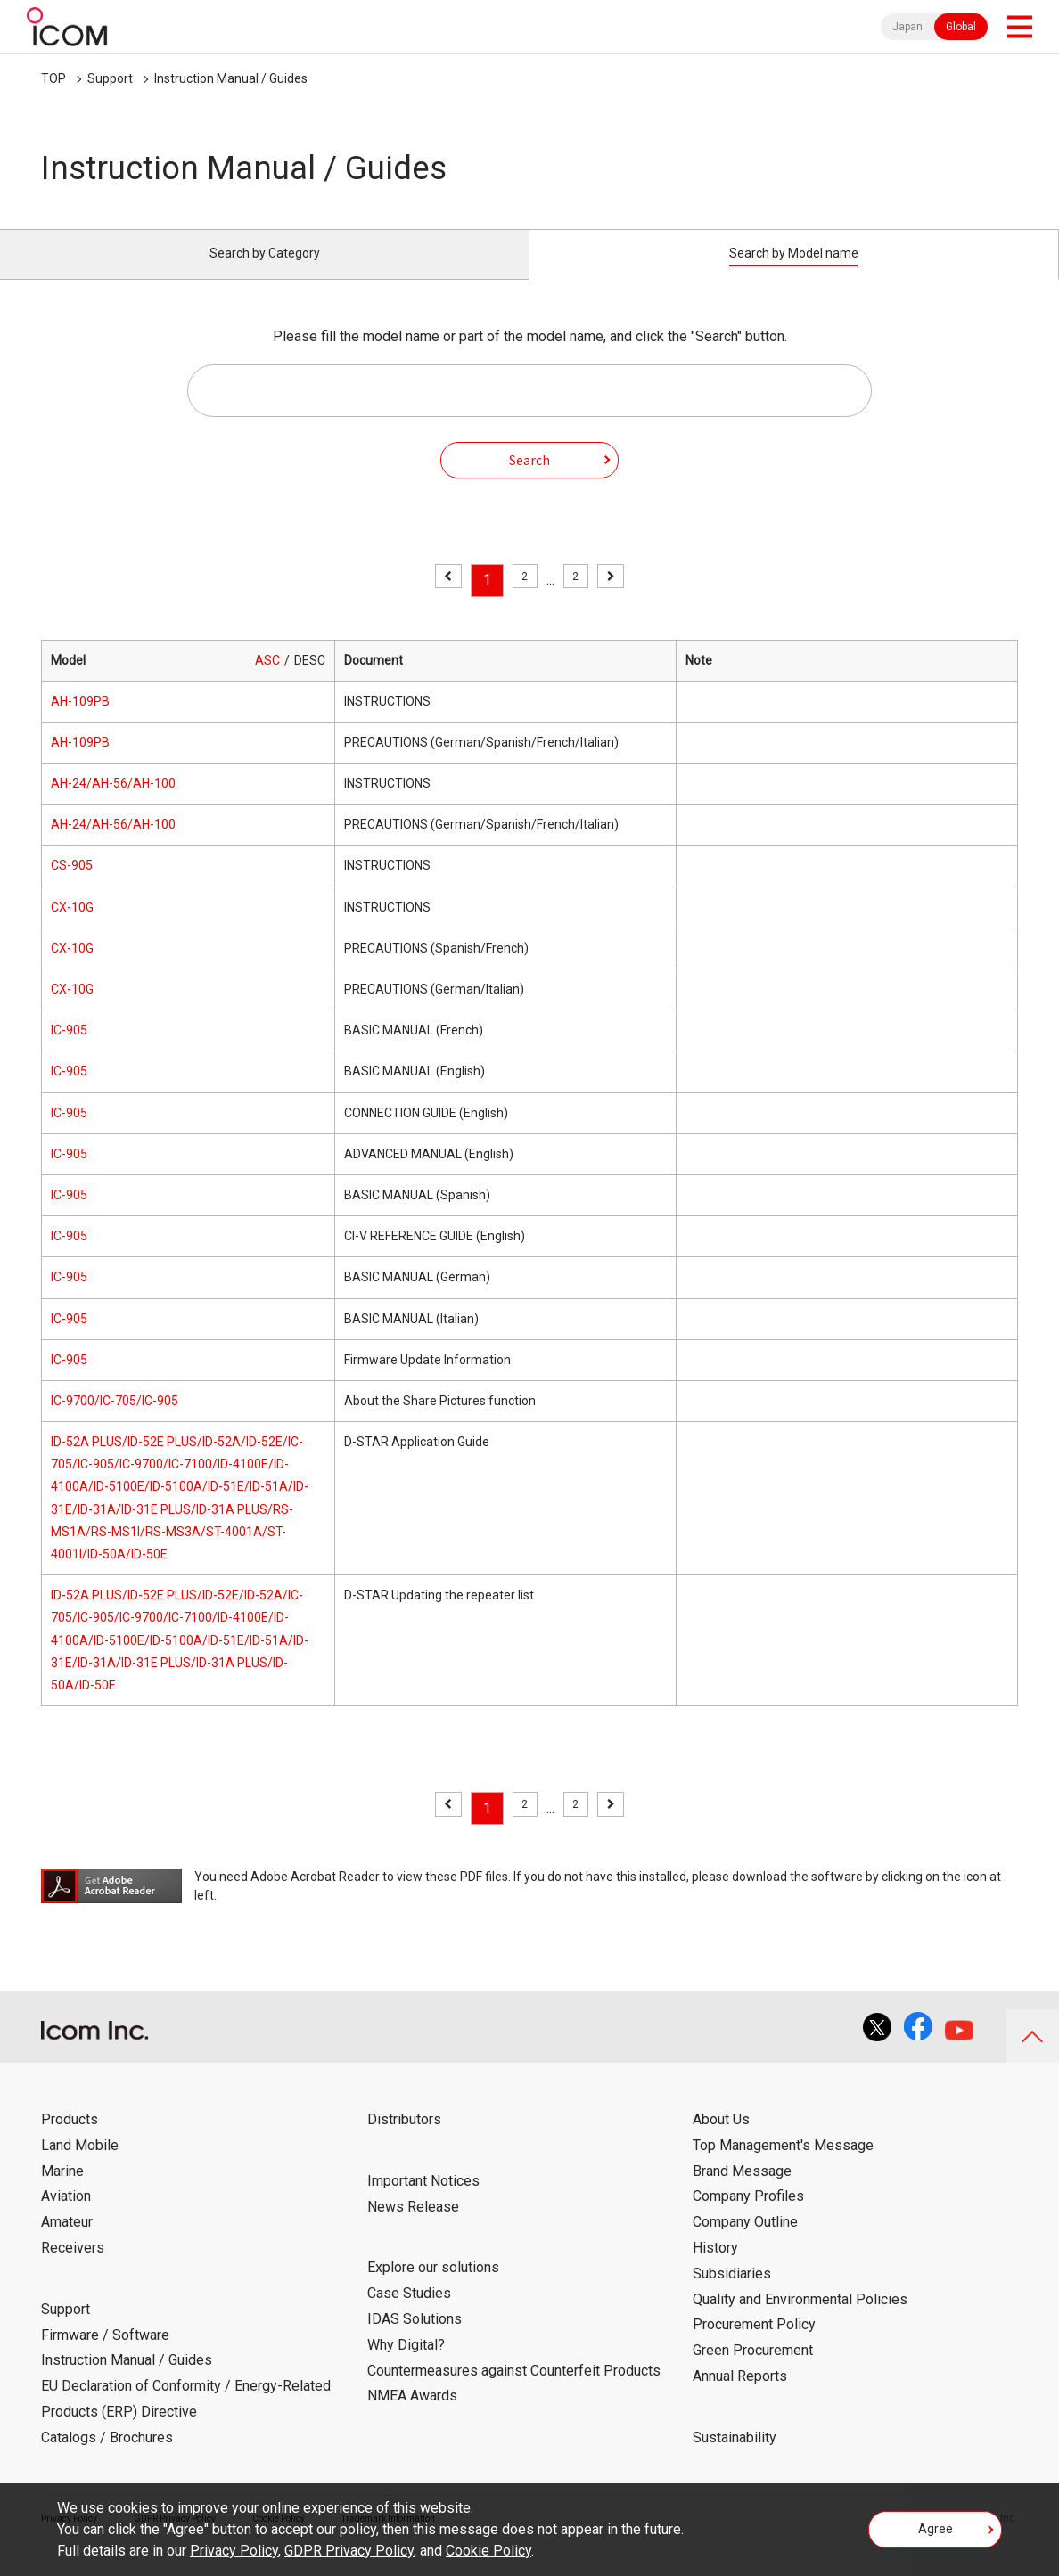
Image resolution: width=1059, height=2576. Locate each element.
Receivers (72, 2268)
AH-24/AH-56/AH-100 (113, 804)
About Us (721, 2139)
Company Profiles (748, 2216)
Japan (907, 26)
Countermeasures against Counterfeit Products (514, 2390)
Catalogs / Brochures (107, 2457)
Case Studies (409, 2313)
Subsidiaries (732, 2294)
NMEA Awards (412, 2416)
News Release (413, 2226)
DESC (309, 680)
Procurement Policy (754, 2344)
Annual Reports (740, 2396)
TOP (53, 78)
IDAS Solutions (414, 2339)
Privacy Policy (234, 2550)
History (715, 2268)
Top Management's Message (783, 2165)
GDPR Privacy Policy (349, 2550)
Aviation (66, 2216)
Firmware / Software (105, 2354)
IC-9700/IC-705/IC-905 (114, 1421)
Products (69, 2139)
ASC (267, 680)
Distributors (404, 2139)
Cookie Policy (488, 2550)
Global (961, 26)
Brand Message (742, 2190)
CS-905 (72, 886)
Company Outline (745, 2242)
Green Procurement (753, 2370)
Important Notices (423, 2201)
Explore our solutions (433, 2287)
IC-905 (69, 1050)
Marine (62, 2190)
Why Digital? (406, 2365)
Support (110, 78)
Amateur (67, 2242)
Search (529, 479)
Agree (935, 2535)
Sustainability (734, 2457)
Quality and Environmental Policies (800, 2318)
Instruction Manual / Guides (231, 78)
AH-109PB (80, 722)
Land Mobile (80, 2165)
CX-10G (72, 927)
